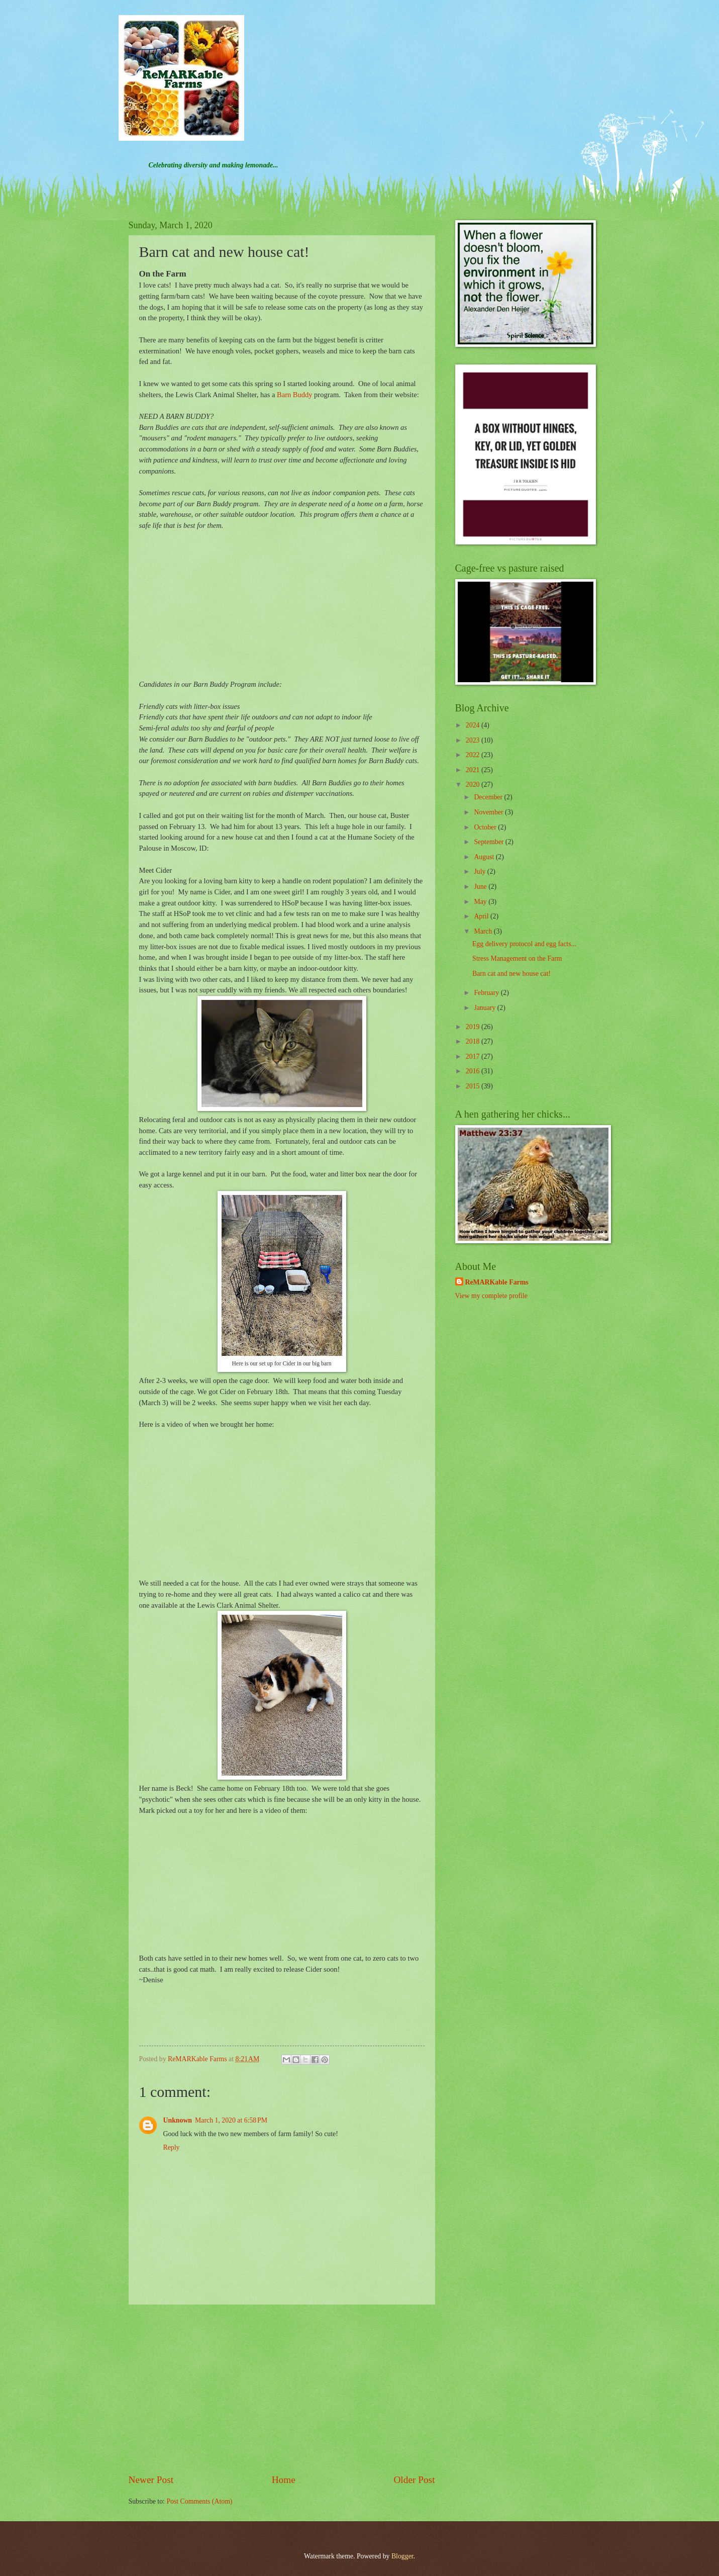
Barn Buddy (294, 395)
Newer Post (151, 2479)
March (483, 931)
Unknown (177, 2120)
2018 (473, 1041)
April (482, 916)
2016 (473, 1071)
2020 (473, 784)
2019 (473, 1027)
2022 (473, 755)
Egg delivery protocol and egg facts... (524, 944)
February (487, 992)
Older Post (414, 2479)
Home (283, 2479)
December (489, 797)
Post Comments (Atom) (199, 2501)
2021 (473, 770)
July (480, 871)
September (489, 842)
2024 (473, 725)
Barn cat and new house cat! (511, 973)
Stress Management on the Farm (517, 958)
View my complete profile (491, 1296)
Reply (171, 2147)
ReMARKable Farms (497, 1282)
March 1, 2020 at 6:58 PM (231, 2120)
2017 (473, 1056)
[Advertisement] (282, 2389)
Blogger (402, 2556)
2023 (473, 740)
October (486, 827)
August (484, 857)
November (489, 812)
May (481, 901)
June (481, 886)
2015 (473, 1086)
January (485, 1007)
